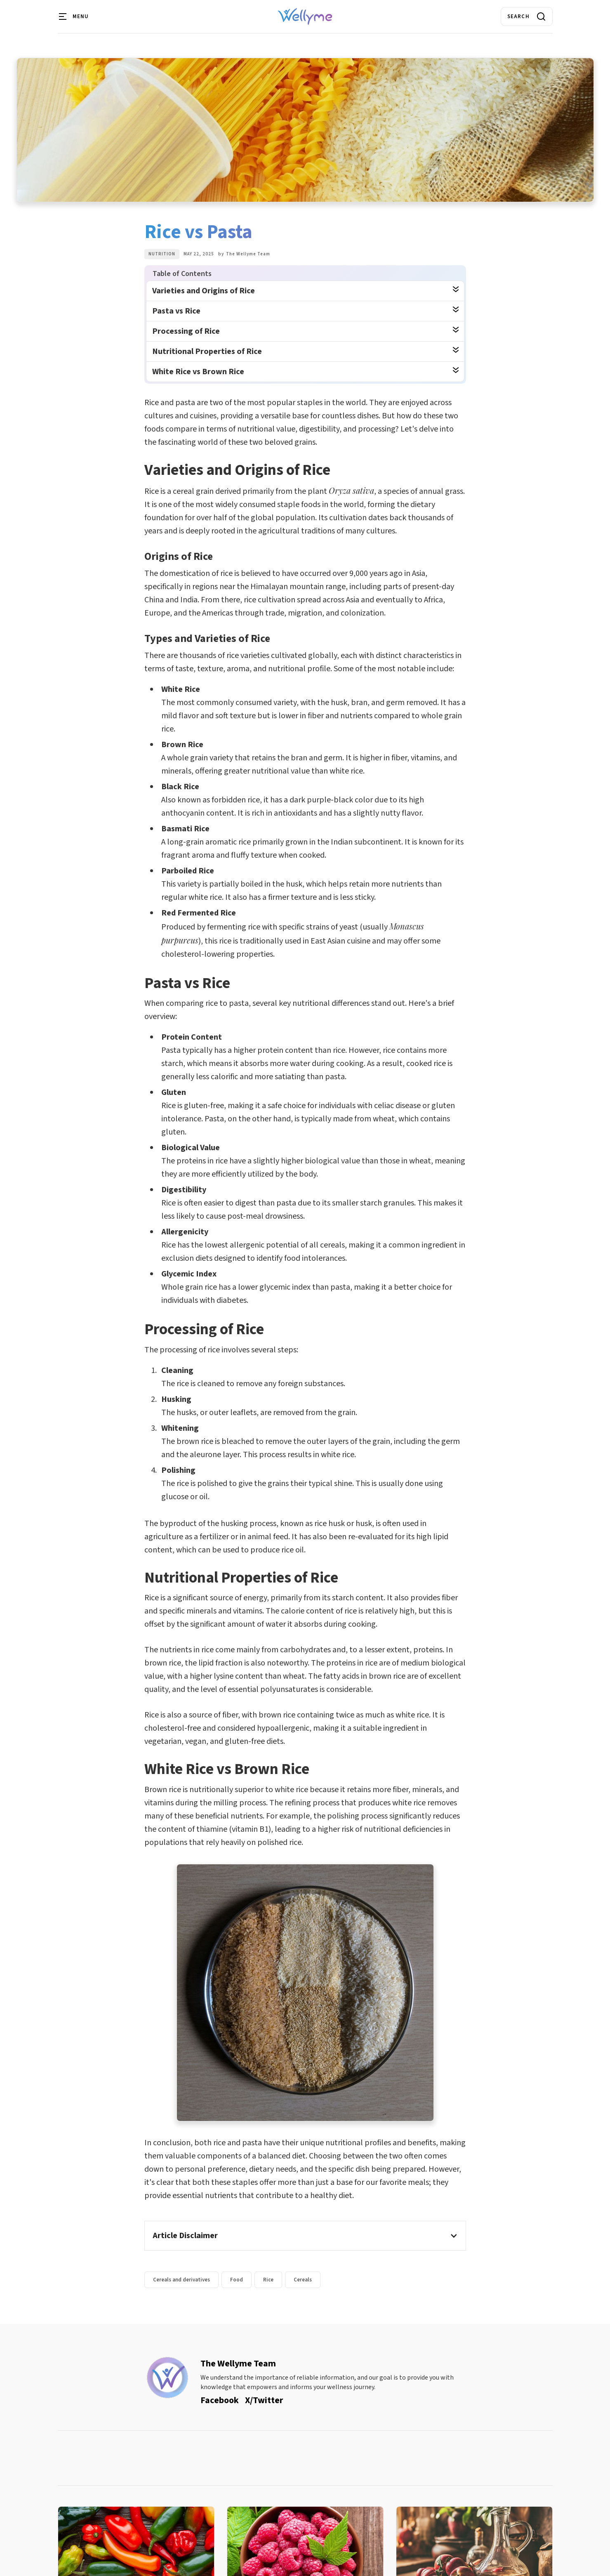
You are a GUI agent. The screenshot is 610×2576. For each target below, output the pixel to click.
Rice (268, 2279)
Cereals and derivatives (181, 2279)
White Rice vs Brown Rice (198, 371)
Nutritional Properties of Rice (207, 351)
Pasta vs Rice (176, 311)
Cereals (303, 2279)
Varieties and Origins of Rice (203, 291)
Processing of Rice (186, 331)
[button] (74, 16)
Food (236, 2279)
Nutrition (161, 254)
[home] (305, 16)
